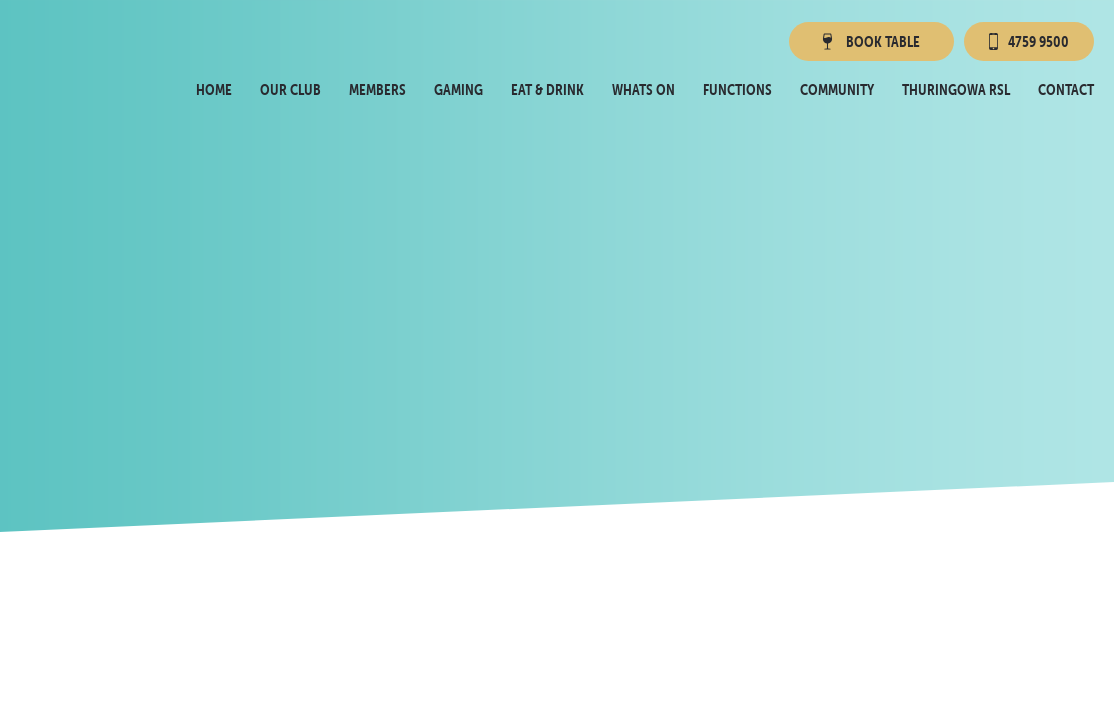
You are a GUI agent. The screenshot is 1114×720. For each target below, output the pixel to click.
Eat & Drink (547, 89)
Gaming (458, 89)
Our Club (290, 89)
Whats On (643, 89)
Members (377, 89)
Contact (1066, 89)
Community (837, 89)
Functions (737, 89)
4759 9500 (1029, 41)
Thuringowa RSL (956, 89)
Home (214, 89)
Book (869, 41)
